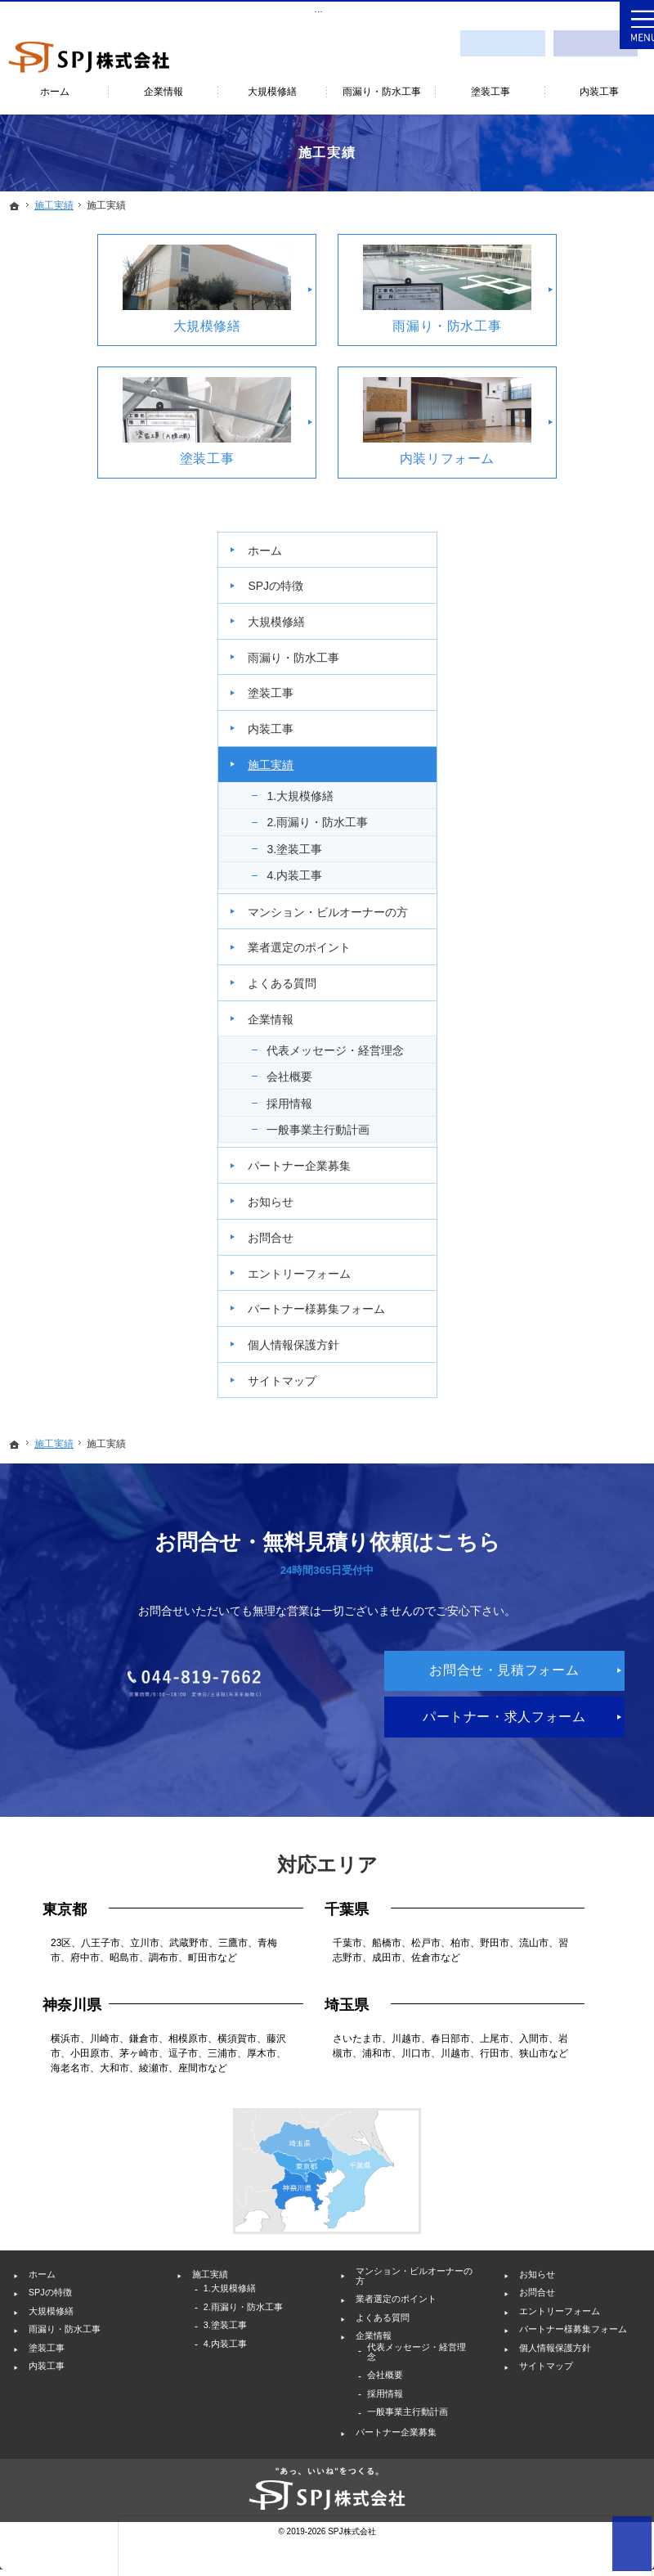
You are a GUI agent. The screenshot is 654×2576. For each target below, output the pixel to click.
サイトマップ (570, 1189)
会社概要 (578, 827)
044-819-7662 (327, 1517)
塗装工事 (559, 386)
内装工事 (559, 422)
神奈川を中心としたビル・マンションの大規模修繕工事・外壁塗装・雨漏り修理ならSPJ (187, 9)
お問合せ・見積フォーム (502, 39)
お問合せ (559, 1017)
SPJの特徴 (564, 279)
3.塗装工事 (583, 557)
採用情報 (578, 854)
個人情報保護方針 (582, 1153)
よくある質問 (570, 719)
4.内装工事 (583, 584)
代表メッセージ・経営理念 (589, 794)
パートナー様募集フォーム (582, 1111)
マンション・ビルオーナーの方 (582, 627)
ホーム (553, 244)
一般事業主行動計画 (595, 888)
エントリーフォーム (582, 1060)
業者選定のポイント (582, 677)
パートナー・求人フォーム (327, 1642)
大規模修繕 (565, 315)
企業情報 (559, 755)
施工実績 (559, 458)
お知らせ (559, 981)
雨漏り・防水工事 (582, 351)
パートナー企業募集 (582, 939)
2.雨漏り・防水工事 (594, 523)
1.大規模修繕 (588, 490)
